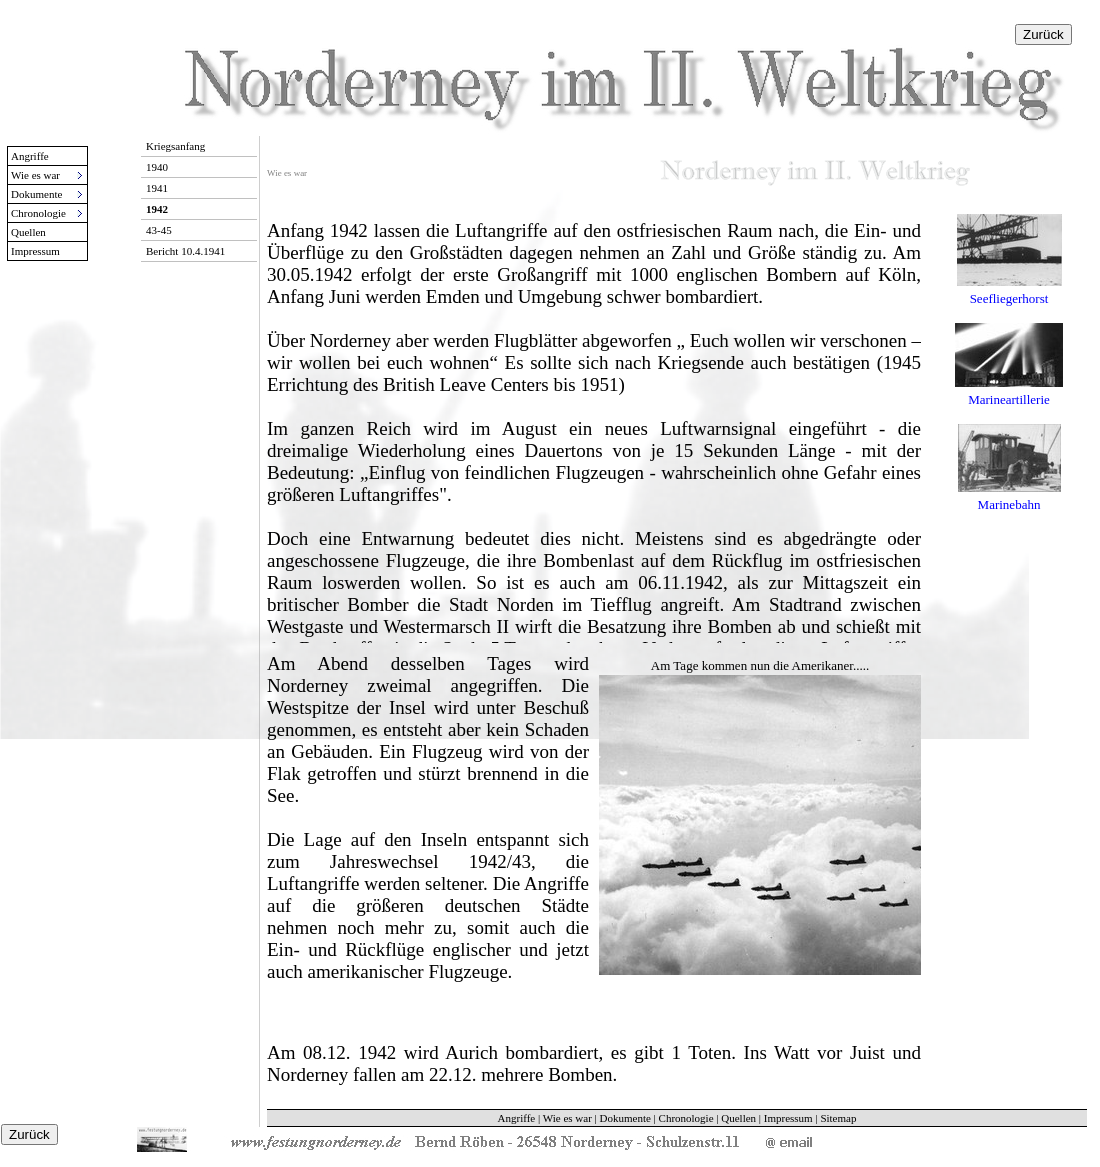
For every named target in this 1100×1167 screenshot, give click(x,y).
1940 (157, 167)
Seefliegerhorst (1009, 298)
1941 (157, 188)
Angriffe (30, 156)
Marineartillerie (1009, 399)
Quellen (28, 232)
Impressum (35, 251)
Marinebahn (1009, 504)
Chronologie (686, 1118)
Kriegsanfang (175, 146)
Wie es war (567, 1118)
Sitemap (838, 1118)
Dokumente (625, 1118)
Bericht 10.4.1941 (185, 251)
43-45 (159, 230)
